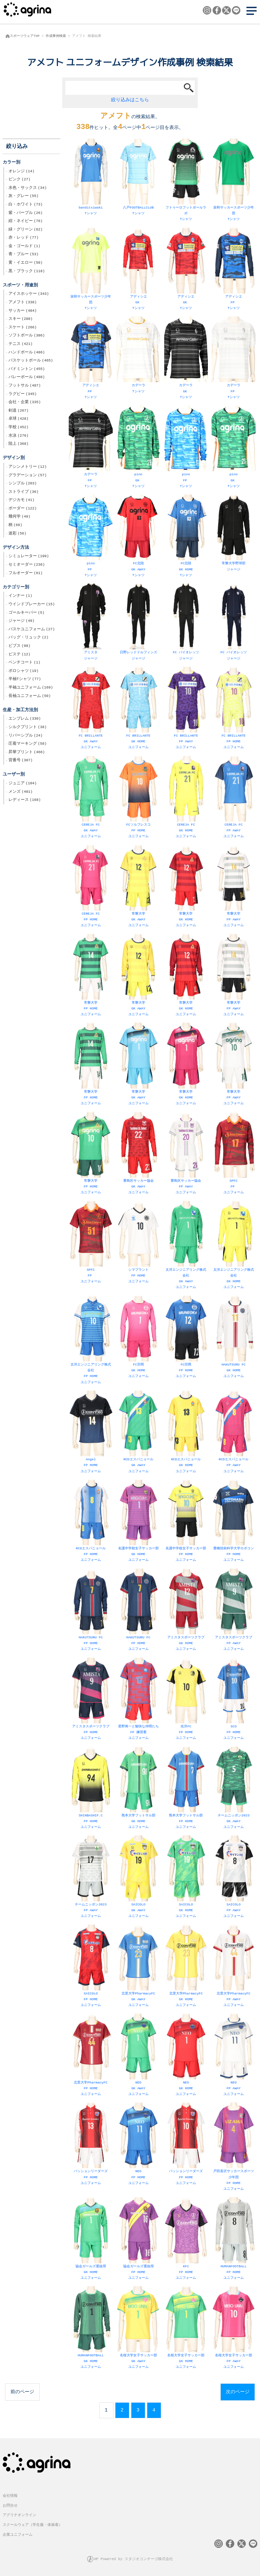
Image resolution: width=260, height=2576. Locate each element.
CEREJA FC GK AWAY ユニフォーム (90, 798)
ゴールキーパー (26, 613)
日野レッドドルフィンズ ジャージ (138, 623)
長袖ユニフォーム (29, 696)
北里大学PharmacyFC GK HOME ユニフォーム (186, 1966)
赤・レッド (23, 238)
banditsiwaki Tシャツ (90, 178)
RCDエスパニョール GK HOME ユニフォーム (186, 1433)
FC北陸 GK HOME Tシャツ (186, 536)
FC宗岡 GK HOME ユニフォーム (138, 1338)
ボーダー (22, 509)
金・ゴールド (24, 246)
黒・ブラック (26, 272)
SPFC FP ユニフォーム (233, 1154)
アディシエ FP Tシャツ (233, 269)
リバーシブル (25, 736)
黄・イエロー (25, 263)
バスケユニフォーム (31, 630)
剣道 (18, 411)
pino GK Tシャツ (138, 447)
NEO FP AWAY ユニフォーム (233, 2055)
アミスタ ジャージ (90, 623)
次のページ (238, 2392)
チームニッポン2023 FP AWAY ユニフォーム (90, 1877)
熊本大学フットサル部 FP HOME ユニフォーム (186, 1789)
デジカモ (21, 500)
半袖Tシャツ (24, 679)
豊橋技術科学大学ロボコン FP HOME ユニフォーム (233, 1522)
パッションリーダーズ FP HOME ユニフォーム (90, 2144)
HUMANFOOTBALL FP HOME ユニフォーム (233, 2239)
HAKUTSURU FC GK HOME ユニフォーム (233, 1338)
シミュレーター (28, 557)
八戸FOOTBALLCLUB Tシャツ (138, 178)
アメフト (22, 303)
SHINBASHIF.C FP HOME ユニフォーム (90, 1789)
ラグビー (22, 394)
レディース (24, 800)
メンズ (20, 792)
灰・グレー (23, 196)
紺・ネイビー (25, 221)
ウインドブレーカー (31, 605)
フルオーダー (25, 573)
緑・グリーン (25, 230)
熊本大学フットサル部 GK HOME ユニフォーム (138, 1789)
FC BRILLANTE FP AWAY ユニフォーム (186, 709)
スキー (20, 319)
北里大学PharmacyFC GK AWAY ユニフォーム (138, 1966)
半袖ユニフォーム (30, 688)
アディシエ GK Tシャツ (138, 269)
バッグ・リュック (28, 638)
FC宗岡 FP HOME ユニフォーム (186, 1338)
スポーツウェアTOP (25, 36)
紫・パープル (25, 213)
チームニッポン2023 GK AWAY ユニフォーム (233, 1789)
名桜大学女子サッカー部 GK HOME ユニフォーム (186, 2328)
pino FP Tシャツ (186, 447)
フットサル (24, 386)
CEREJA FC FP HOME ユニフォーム (90, 887)
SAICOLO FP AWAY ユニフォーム (233, 1877)
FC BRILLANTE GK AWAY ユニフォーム (90, 709)
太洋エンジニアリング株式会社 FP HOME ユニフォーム (90, 1340)
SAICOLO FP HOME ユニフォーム (90, 1966)
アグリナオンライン (19, 2515)
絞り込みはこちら (130, 99)
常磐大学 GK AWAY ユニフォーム (138, 887)
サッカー (22, 311)
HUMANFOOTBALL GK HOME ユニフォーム (90, 2328)
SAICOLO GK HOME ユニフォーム (186, 1877)
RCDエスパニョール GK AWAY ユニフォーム (138, 1433)
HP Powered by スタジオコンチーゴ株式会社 (133, 2559)
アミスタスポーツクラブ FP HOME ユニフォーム (90, 1700)
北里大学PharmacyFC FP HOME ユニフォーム (90, 2055)
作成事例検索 (56, 36)
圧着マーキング (27, 744)
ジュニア (22, 784)
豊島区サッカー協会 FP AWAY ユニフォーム (186, 1154)
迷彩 (17, 534)
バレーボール (26, 377)
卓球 (18, 419)
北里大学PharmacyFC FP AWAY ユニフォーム (233, 1966)
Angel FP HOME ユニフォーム (90, 1433)
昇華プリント (26, 753)
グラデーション (27, 476)
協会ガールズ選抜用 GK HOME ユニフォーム (90, 2239)
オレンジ (21, 172)
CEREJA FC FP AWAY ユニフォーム (233, 798)
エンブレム (24, 719)
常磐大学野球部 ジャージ (233, 534)
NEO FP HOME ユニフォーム (138, 2144)
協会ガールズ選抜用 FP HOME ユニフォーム (138, 2239)
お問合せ (10, 2505)
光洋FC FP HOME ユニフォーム (186, 1700)
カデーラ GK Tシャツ (186, 358)
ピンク (19, 180)
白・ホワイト (25, 205)
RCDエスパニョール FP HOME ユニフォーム (90, 1522)
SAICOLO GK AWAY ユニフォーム (138, 1877)
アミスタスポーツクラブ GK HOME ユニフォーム (186, 1611)
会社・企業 (24, 403)
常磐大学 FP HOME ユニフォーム (90, 976)
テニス (20, 344)
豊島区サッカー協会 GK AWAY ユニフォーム (138, 1154)
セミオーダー (26, 565)
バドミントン (26, 369)
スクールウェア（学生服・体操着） (32, 2525)
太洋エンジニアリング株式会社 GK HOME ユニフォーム (233, 1245)
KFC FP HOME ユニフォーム (186, 2239)
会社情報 (10, 2495)
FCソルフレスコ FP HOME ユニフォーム (138, 798)
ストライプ (23, 492)
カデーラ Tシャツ (138, 356)
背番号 (20, 761)
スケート (22, 328)
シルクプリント (27, 727)
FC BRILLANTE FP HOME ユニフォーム (233, 709)
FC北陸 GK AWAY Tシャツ (138, 536)
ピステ (19, 655)
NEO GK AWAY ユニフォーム (138, 2055)
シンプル (22, 484)
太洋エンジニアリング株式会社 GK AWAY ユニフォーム (186, 1245)
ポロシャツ (23, 671)
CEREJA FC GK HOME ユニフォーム (186, 798)
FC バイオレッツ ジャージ (186, 623)
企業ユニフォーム (17, 2534)
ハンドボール (26, 353)
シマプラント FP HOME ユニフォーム (138, 1243)
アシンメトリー (27, 467)
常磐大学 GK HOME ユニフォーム (186, 887)
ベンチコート (24, 663)
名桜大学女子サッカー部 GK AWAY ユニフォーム (138, 2328)
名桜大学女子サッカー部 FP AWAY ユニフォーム (233, 2328)
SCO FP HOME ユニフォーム (233, 1700)
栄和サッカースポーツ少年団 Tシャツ (233, 180)
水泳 (18, 436)
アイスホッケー (28, 294)
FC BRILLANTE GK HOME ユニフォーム (138, 709)
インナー (20, 596)
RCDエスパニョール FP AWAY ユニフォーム (233, 1433)
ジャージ (21, 621)
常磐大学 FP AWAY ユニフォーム (233, 887)
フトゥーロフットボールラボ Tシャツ (186, 180)
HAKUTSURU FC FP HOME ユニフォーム (90, 1611)
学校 (18, 428)
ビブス (19, 646)
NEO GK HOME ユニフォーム (186, 2055)
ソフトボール (26, 336)
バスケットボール (30, 361)
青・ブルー (23, 255)
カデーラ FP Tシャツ (233, 358)
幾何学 (19, 517)
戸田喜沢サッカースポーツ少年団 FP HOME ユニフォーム (233, 2147)
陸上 (18, 444)
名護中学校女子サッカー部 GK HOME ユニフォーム (138, 1522)
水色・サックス (27, 188)
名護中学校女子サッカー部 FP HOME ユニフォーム (186, 1522)
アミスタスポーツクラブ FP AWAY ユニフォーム (233, 1611)
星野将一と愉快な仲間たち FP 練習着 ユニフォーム (138, 1700)
